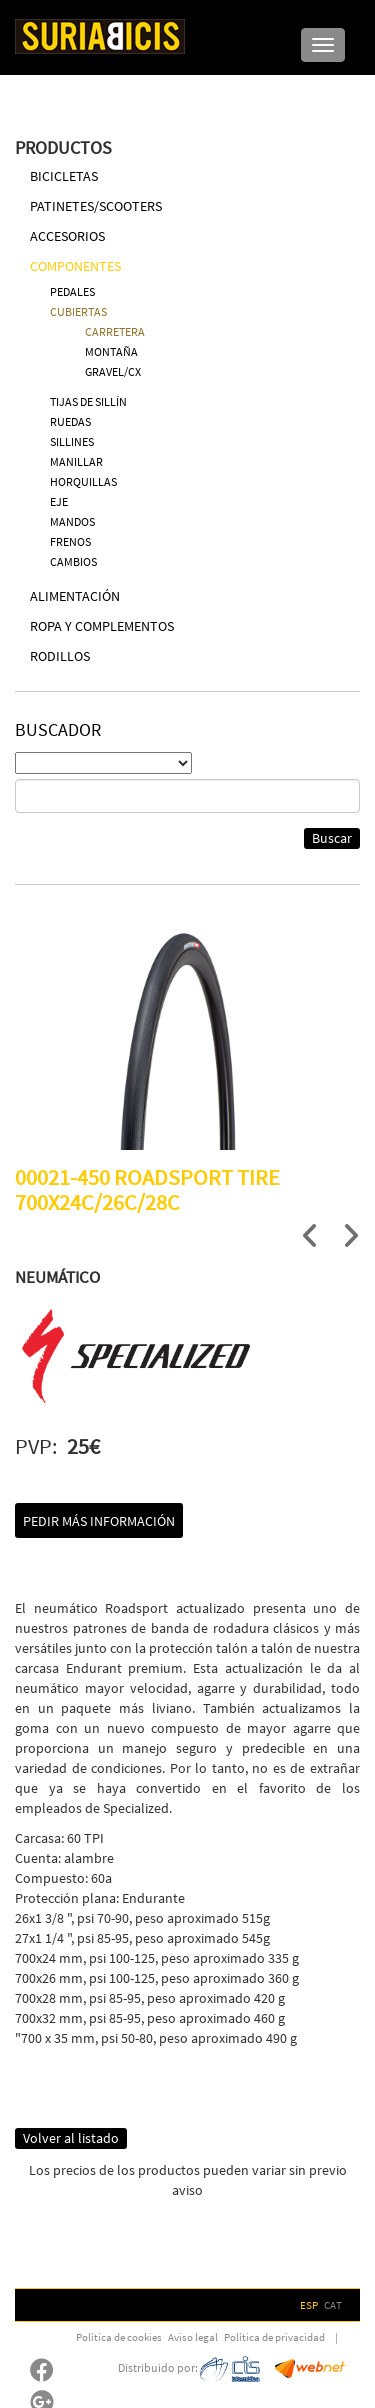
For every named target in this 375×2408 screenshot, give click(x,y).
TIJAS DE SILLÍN (88, 401)
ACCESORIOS (67, 236)
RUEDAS (70, 421)
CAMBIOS (73, 561)
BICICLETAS (64, 176)
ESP (309, 2305)
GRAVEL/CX (113, 371)
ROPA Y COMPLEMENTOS (102, 626)
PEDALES (72, 291)
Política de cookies (119, 2337)
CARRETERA (115, 331)
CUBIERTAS (78, 311)
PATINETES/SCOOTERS (96, 206)
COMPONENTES (75, 266)
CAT (333, 2305)
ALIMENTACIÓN (75, 596)
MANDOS (72, 521)
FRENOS (70, 541)
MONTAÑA (111, 351)
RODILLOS (60, 656)
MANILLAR (76, 461)
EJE (59, 501)
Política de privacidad (274, 2337)
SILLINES (72, 441)
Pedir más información (99, 1521)
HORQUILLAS (83, 481)
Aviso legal (193, 2337)
